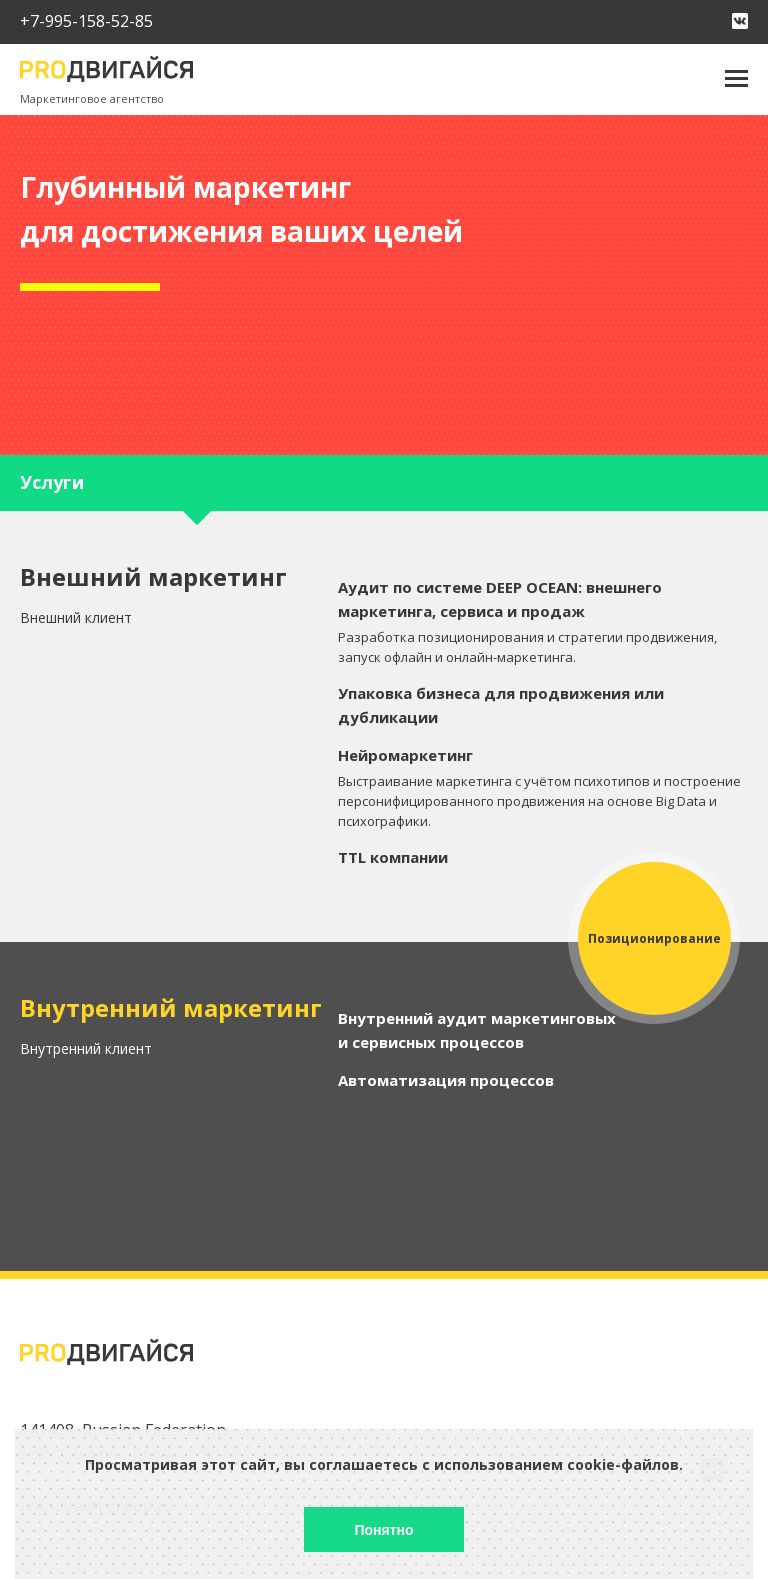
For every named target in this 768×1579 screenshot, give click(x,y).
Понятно (383, 1530)
